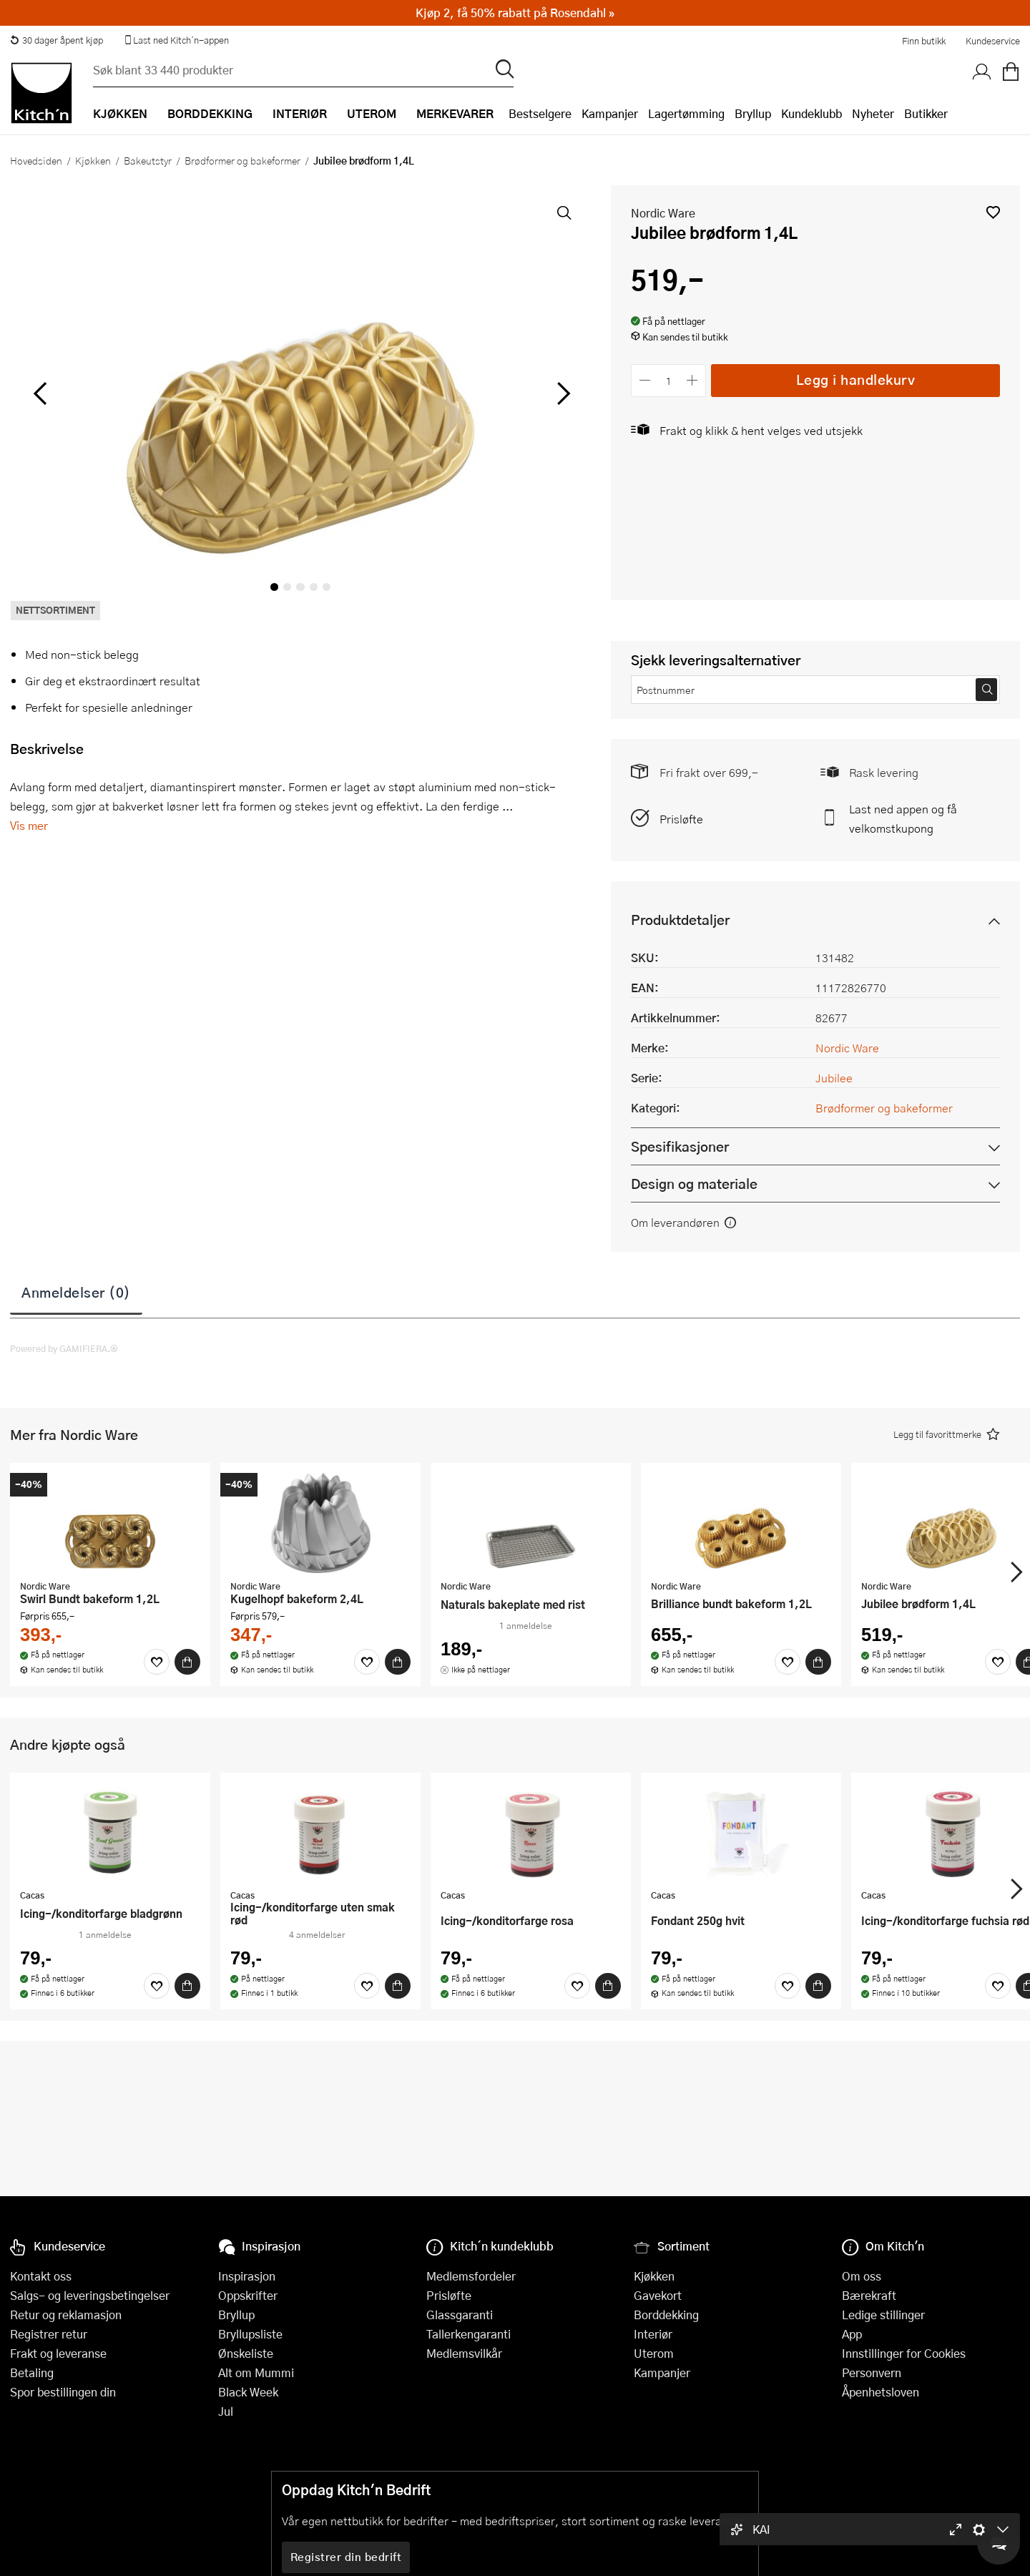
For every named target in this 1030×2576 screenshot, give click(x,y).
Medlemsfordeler (471, 2276)
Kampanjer (610, 113)
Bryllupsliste (250, 2334)
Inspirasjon (246, 2276)
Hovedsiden (36, 160)
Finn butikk (924, 40)
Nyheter (873, 113)
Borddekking (666, 2314)
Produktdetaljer (680, 919)
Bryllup (753, 113)
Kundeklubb (811, 113)
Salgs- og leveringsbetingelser (90, 2295)
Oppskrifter (248, 2295)
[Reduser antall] (645, 380)
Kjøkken (93, 160)
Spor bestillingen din (63, 2392)
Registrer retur (48, 2334)
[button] (993, 212)
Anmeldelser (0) (76, 1292)
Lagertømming (686, 113)
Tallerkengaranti (468, 2334)
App (852, 2334)
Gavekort (658, 2295)
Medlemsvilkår (464, 2353)
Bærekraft (869, 2295)
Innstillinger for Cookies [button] (904, 2353)
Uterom (654, 2353)
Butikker (926, 113)
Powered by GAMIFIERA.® (64, 1348)
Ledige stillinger (883, 2314)
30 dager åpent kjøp (56, 40)
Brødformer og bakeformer (242, 160)
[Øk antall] (693, 380)
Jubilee (834, 1077)
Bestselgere (540, 113)
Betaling (32, 2372)
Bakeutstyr (148, 160)
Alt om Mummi (256, 2372)
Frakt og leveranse (58, 2353)
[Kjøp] (187, 1662)
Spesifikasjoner (680, 1146)
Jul (225, 2411)
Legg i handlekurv (856, 379)
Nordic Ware (663, 213)
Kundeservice (993, 40)
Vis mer (29, 825)
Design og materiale (694, 1183)
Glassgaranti (459, 2314)
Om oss (861, 2276)
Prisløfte (681, 818)
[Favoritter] (157, 1662)
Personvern (871, 2372)
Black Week (248, 2392)
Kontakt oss (41, 2276)
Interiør (653, 2334)
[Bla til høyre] (561, 393)
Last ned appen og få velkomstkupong (903, 818)
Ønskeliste (245, 2353)
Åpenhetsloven (880, 2392)
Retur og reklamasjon (66, 2314)
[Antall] (669, 380)
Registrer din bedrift (346, 2557)
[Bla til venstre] (40, 393)
